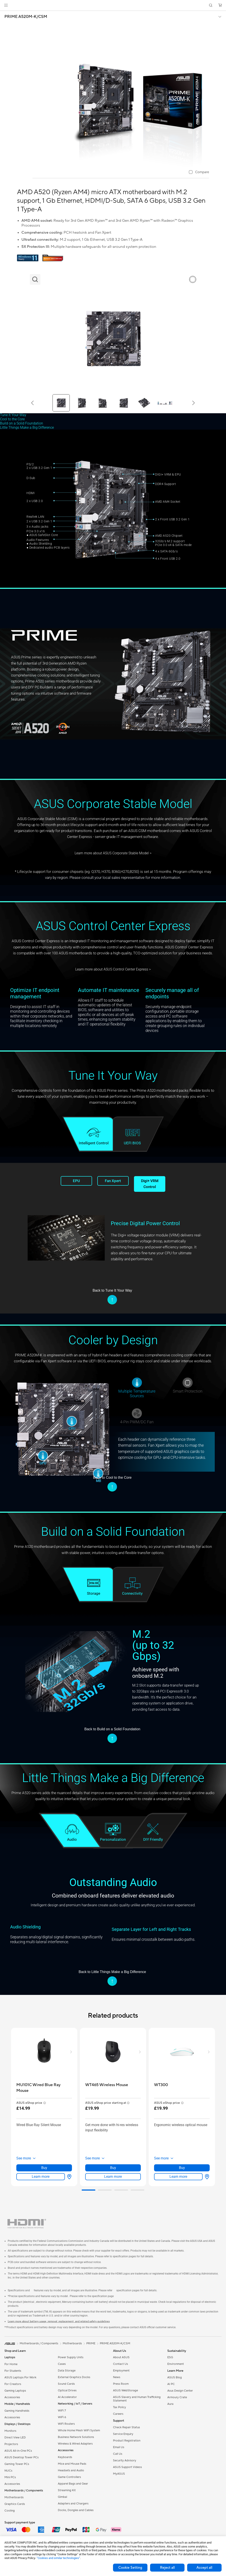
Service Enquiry (123, 2434)
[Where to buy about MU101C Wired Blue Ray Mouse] (68, 2176)
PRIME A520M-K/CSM (25, 16)
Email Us (118, 2447)
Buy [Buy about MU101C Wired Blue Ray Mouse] (44, 2168)
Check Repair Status (126, 2427)
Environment (175, 2364)
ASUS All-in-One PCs (18, 2451)
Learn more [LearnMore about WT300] (178, 2176)
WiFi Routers (66, 2424)
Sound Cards (66, 2384)
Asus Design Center (180, 2390)
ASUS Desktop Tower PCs (21, 2457)
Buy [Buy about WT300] (182, 2168)
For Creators (12, 2384)
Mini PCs (10, 2477)
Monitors (10, 2431)
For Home (10, 2364)
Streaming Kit (67, 2490)
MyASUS (119, 2474)
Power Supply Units (70, 2357)
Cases (62, 2364)
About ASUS (121, 2357)
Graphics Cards (14, 2504)
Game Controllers (69, 2477)
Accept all (204, 2567)
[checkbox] (199, 172)
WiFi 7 (62, 2410)
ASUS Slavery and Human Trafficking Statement (137, 2398)
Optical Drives (67, 2390)
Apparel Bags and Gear (73, 2483)
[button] (6, 5)
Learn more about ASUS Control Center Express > (113, 969)
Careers (118, 2414)
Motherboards (14, 2497)
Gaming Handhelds (16, 2411)
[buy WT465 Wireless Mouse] (106, 2085)
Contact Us (120, 2364)
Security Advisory (124, 2460)
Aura (170, 2404)
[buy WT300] (161, 2085)
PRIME (90, 2343)
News (116, 2377)
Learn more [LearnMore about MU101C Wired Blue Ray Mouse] (40, 2176)
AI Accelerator (67, 2397)
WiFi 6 (62, 2417)
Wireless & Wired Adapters (75, 2443)
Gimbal (62, 2497)
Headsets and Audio (71, 2470)
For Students (12, 2371)
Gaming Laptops (15, 2390)
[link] (113, 5)
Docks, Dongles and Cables (76, 2510)
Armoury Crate (177, 2397)
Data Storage (66, 2370)
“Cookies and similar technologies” (58, 2558)
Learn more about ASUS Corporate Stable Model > (113, 853)
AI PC (171, 2384)
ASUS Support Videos (127, 2467)
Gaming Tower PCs (16, 2464)
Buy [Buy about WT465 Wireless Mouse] (113, 2168)
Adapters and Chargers (73, 2503)
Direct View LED (15, 2437)
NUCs (8, 2470)
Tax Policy (119, 2407)
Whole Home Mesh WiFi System (79, 2430)
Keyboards (65, 2457)
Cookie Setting (130, 2567)
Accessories (12, 2397)
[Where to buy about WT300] (206, 2176)
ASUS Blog (174, 2377)
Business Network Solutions (76, 2437)
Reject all (167, 2567)
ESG (170, 2357)
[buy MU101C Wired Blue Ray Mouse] (44, 2088)
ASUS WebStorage (125, 2390)
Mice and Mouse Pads (72, 2464)
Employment (121, 2370)
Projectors (11, 2444)
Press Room (121, 2384)
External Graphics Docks (74, 2377)
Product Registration (126, 2440)
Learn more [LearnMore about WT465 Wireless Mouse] (113, 2176)
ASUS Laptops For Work (20, 2377)
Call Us (117, 2454)
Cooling (9, 2510)
